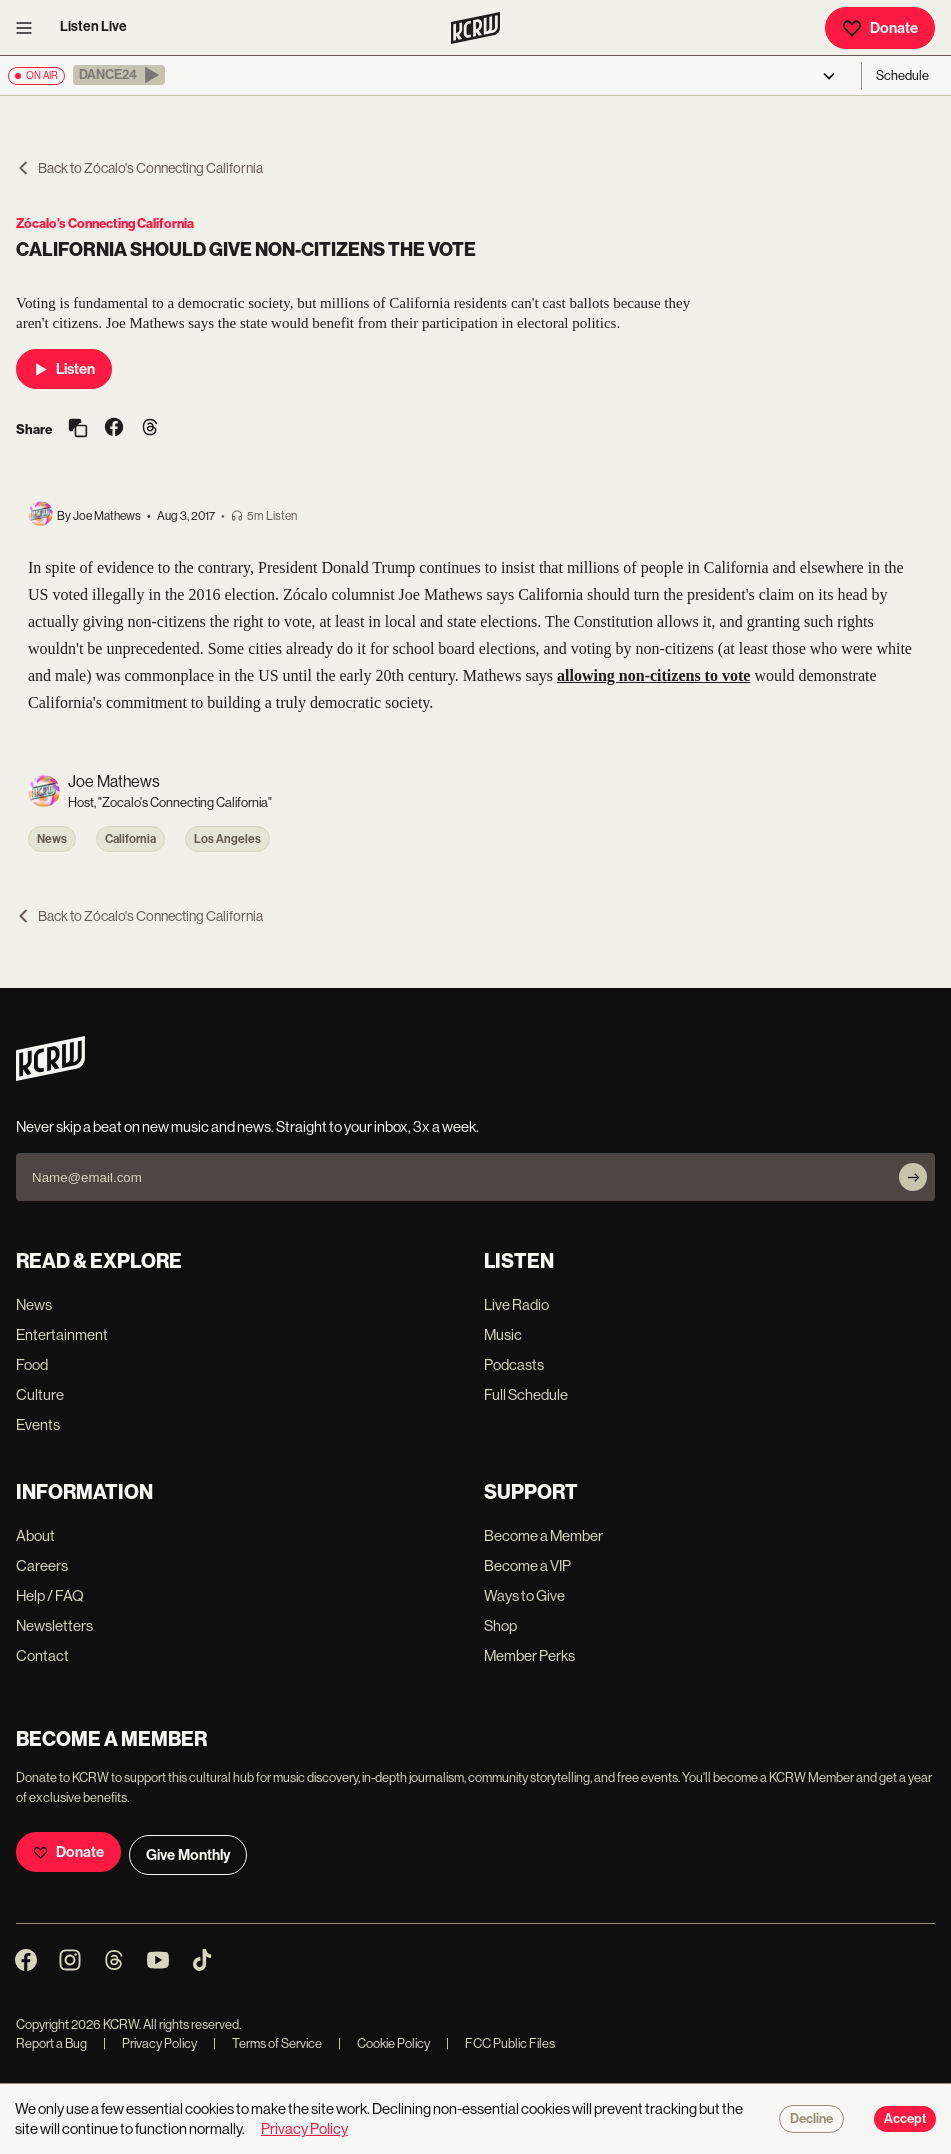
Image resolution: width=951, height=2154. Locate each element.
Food (32, 1364)
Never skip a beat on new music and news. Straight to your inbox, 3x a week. (247, 1126)
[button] (119, 75)
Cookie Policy (384, 2043)
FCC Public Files (500, 2043)
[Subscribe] (913, 1177)
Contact (42, 1655)
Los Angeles (227, 839)
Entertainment (62, 1334)
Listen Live (93, 26)
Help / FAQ (50, 1595)
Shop (500, 1625)
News (52, 839)
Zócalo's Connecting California (105, 223)
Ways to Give (524, 1595)
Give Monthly (188, 1855)
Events (38, 1424)
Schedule (902, 75)
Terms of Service (267, 2043)
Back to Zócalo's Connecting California (139, 168)
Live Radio (516, 1304)
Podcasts (514, 1364)
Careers (42, 1565)
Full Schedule (526, 1394)
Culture (40, 1394)
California (130, 839)
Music (503, 1334)
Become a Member (543, 1535)
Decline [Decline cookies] (811, 2119)
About (35, 1535)
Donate (880, 28)
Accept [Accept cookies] (905, 2119)
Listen (64, 369)
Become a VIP (527, 1565)
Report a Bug (51, 2043)
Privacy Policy (150, 2043)
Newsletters (54, 1625)
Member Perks (529, 1655)
